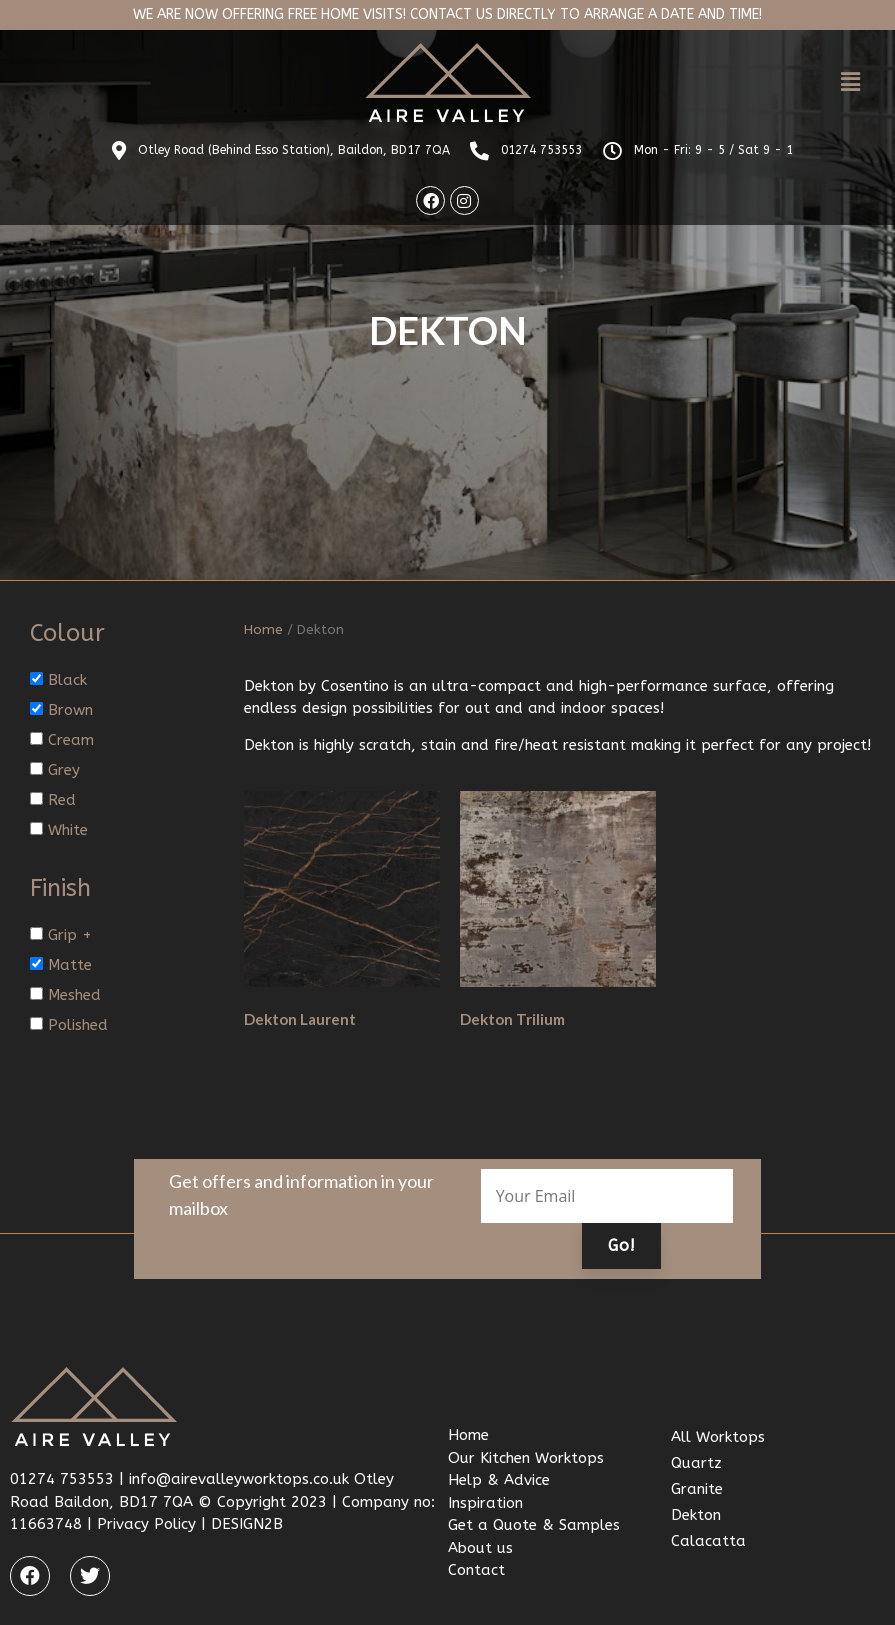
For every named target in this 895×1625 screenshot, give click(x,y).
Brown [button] (70, 710)
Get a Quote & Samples (534, 1525)
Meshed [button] (74, 995)
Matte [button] (70, 965)
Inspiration (485, 1502)
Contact (476, 1570)
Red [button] (62, 800)
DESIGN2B (247, 1524)
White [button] (68, 830)
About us (480, 1547)
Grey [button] (64, 770)
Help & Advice (499, 1480)
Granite (697, 1489)
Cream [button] (71, 740)
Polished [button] (78, 1025)
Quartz (696, 1463)
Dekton (696, 1515)
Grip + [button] (70, 935)
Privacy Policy (146, 1524)
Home (263, 629)
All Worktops (718, 1437)
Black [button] (67, 680)
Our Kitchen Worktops (526, 1457)
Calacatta (708, 1541)
